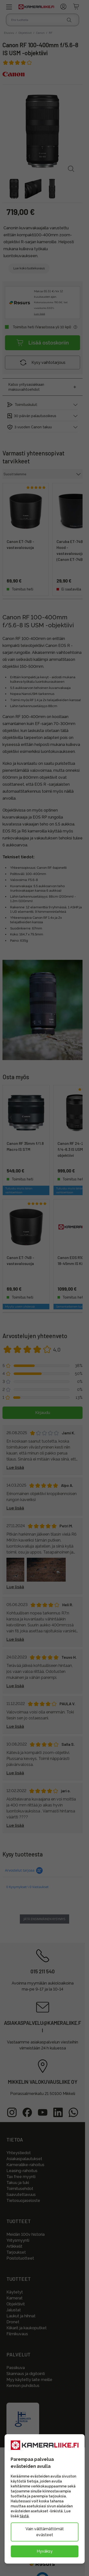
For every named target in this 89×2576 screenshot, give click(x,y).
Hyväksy (45, 2551)
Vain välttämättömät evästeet (45, 2532)
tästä (24, 2516)
